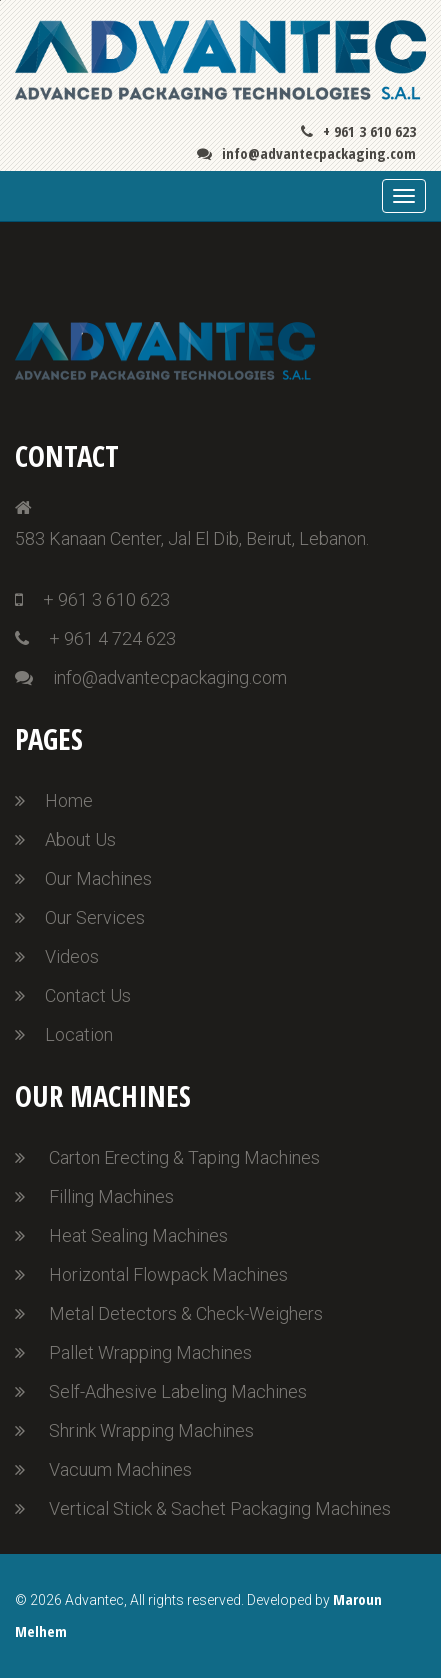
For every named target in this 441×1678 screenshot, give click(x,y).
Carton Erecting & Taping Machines (184, 1157)
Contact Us (88, 995)
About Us (80, 839)
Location (79, 1034)
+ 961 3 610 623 (358, 131)
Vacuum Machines (120, 1469)
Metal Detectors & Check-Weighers (186, 1313)
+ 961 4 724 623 (95, 638)
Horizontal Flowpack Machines (168, 1274)
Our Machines (98, 878)
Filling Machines (111, 1196)
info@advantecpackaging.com (306, 153)
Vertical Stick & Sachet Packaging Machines (220, 1508)
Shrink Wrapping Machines (151, 1430)
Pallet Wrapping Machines (150, 1352)
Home (69, 800)
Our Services (95, 917)
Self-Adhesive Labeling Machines (178, 1391)
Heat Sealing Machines (138, 1235)
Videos (72, 956)
